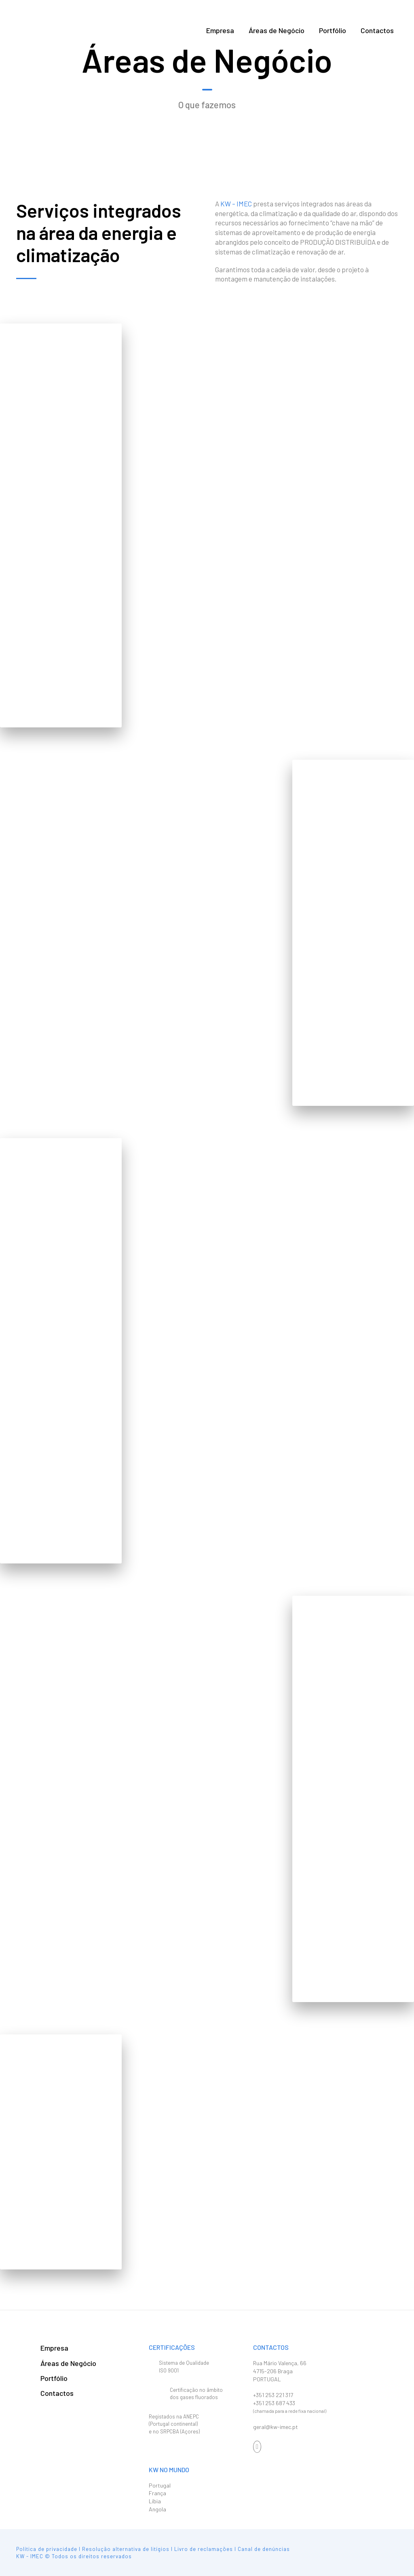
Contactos (377, 30)
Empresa (220, 30)
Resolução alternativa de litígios (125, 2549)
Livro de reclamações (203, 2549)
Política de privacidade (46, 2549)
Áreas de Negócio (276, 30)
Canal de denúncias (264, 2549)
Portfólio (332, 30)
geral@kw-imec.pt (275, 2426)
